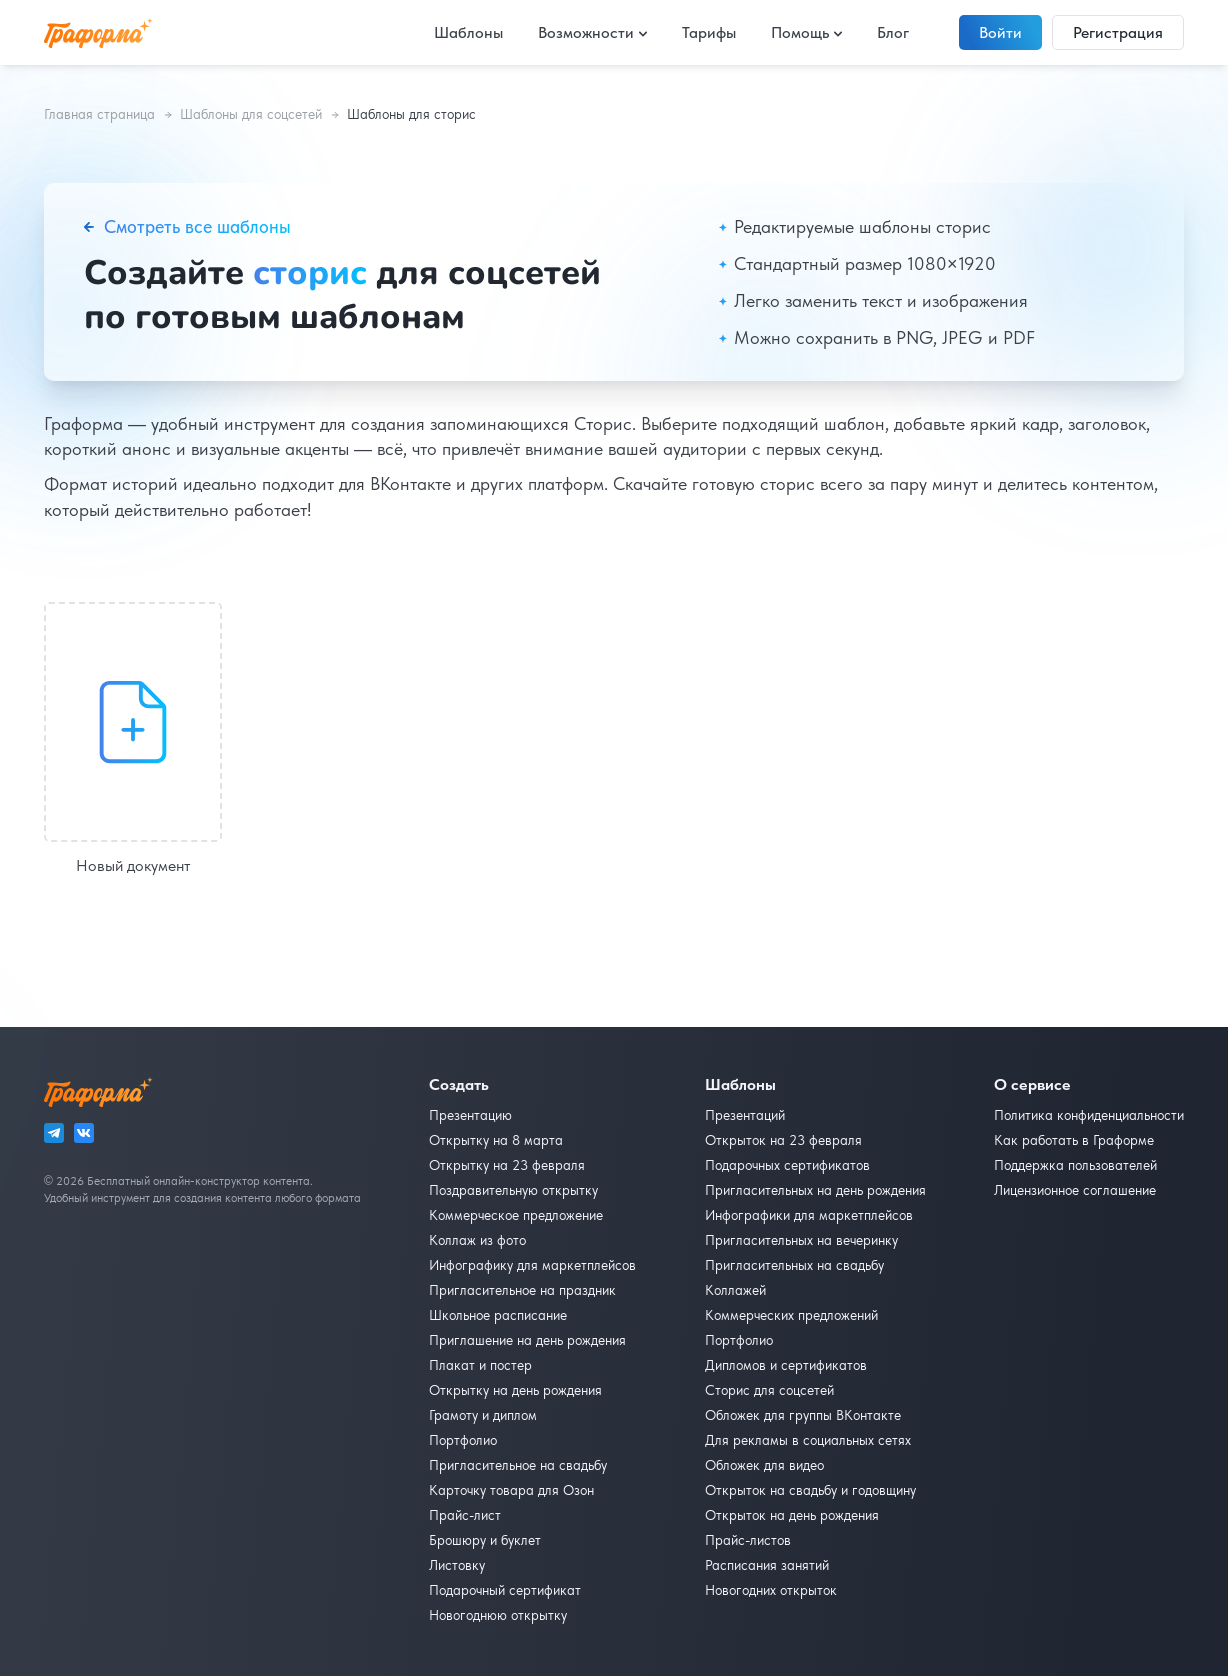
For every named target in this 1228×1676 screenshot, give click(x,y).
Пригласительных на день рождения (815, 1190)
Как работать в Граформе (1074, 1140)
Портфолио (463, 1440)
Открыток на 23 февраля (783, 1140)
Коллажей (735, 1290)
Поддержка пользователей (1075, 1165)
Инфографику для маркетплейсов (532, 1265)
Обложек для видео (764, 1465)
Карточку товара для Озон (511, 1490)
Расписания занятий (767, 1565)
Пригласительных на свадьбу (794, 1265)
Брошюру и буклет (485, 1540)
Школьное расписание (498, 1315)
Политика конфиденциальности (1089, 1115)
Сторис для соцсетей (769, 1390)
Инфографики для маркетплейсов (809, 1215)
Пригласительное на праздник (522, 1290)
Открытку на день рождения (515, 1390)
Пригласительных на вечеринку (801, 1240)
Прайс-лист (465, 1515)
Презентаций (745, 1115)
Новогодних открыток (771, 1590)
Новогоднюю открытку (498, 1615)
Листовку (457, 1565)
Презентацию (470, 1115)
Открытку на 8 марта (496, 1140)
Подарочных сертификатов (787, 1165)
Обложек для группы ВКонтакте (803, 1415)
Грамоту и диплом (483, 1415)
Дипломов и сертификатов (786, 1365)
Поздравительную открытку (513, 1190)
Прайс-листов (748, 1540)
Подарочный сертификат (505, 1590)
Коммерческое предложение (516, 1215)
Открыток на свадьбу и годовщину (810, 1490)
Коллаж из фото (477, 1240)
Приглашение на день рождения (527, 1340)
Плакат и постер (480, 1365)
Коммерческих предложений (791, 1315)
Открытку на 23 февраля (507, 1165)
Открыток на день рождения (792, 1515)
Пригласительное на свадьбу (518, 1465)
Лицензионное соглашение (1075, 1190)
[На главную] (98, 33)
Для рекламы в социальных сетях (808, 1440)
